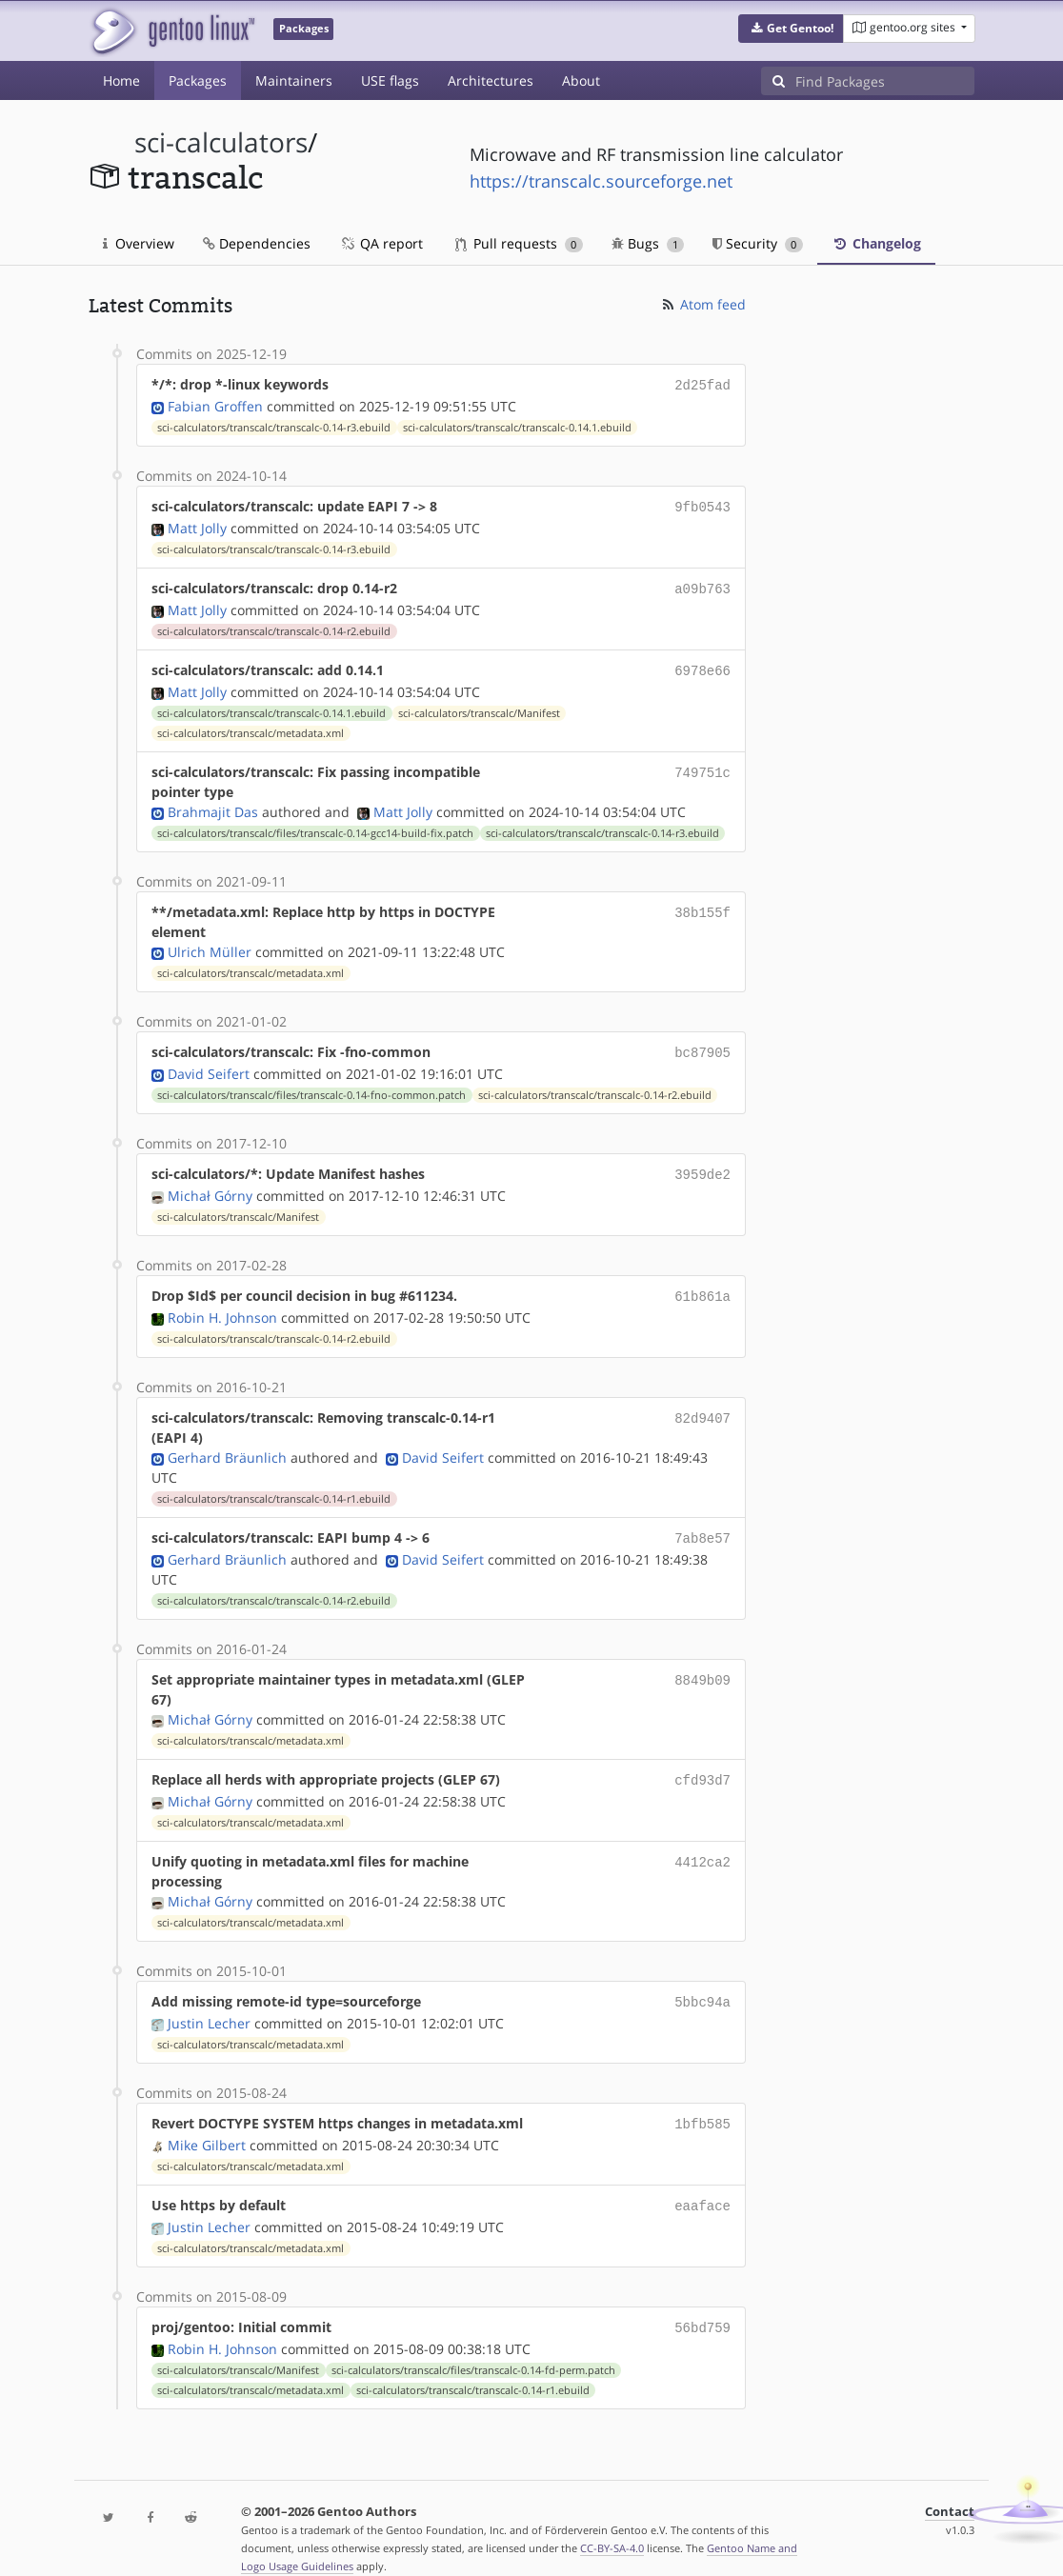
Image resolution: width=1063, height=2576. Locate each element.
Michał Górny (210, 1184)
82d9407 (702, 1404)
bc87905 (702, 1044)
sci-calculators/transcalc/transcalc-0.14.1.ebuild (517, 425)
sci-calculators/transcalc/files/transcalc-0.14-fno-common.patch (311, 1085)
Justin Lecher (209, 2004)
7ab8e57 (702, 1524)
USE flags (390, 80)
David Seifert (209, 1064)
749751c (702, 764)
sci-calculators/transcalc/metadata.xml (250, 725)
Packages (198, 80)
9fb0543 (702, 504)
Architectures (490, 80)
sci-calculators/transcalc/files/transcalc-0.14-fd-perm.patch (473, 2345)
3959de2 (702, 1164)
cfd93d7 (702, 1764)
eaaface (702, 2184)
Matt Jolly (197, 524)
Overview (138, 243)
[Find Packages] (884, 81)
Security (757, 243)
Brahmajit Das (213, 804)
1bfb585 (702, 2104)
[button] (791, 28)
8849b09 (702, 1664)
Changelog (876, 243)
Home (121, 80)
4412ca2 (702, 1844)
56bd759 (702, 2304)
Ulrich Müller (209, 944)
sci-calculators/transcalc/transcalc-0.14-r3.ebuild (274, 425)
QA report (381, 243)
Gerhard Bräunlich (227, 1444)
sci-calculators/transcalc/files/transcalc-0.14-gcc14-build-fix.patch (315, 825)
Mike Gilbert (207, 2124)
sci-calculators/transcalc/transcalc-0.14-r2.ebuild (274, 625)
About (581, 80)
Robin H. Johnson (222, 1304)
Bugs (648, 243)
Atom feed (702, 304)
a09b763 (702, 584)
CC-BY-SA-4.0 (612, 2523)
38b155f (702, 904)
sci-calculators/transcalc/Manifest (479, 705)
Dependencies (257, 243)
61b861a (702, 1284)
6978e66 (702, 664)
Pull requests (519, 243)
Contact (949, 2487)
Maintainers (293, 80)
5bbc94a (702, 1984)
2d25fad (702, 384)
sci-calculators (221, 142)
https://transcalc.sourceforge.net (601, 181)
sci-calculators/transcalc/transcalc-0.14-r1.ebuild (274, 1485)
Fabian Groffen (215, 404)
